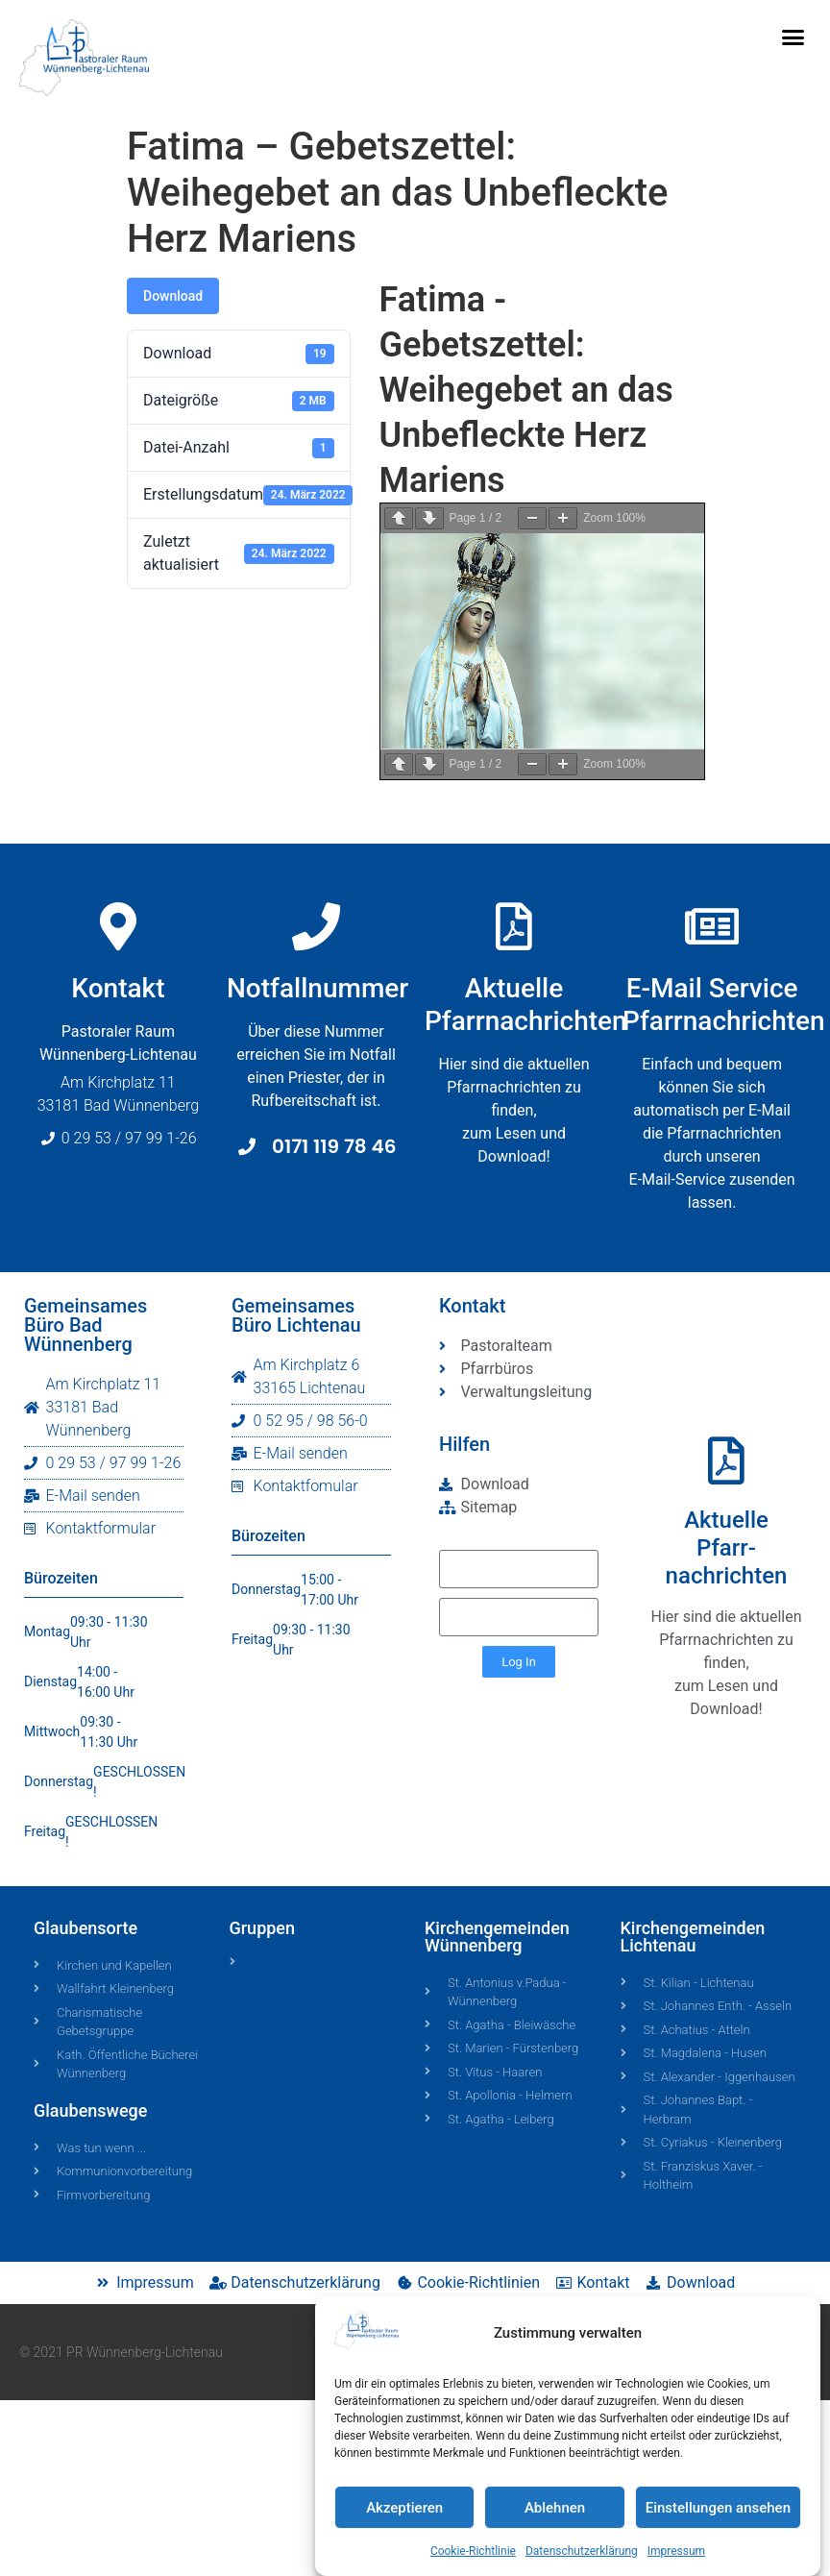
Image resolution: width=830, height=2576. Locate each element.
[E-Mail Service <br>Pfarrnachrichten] (720, 926)
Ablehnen (555, 2507)
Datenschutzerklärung (581, 2552)
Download (173, 296)
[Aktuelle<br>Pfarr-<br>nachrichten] (726, 1460)
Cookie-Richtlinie (473, 2552)
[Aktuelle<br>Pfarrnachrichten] (514, 940)
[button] (793, 37)
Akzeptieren (404, 2507)
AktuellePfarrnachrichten (526, 1018)
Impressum (676, 2552)
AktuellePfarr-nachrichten (727, 1548)
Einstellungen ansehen (718, 2507)
